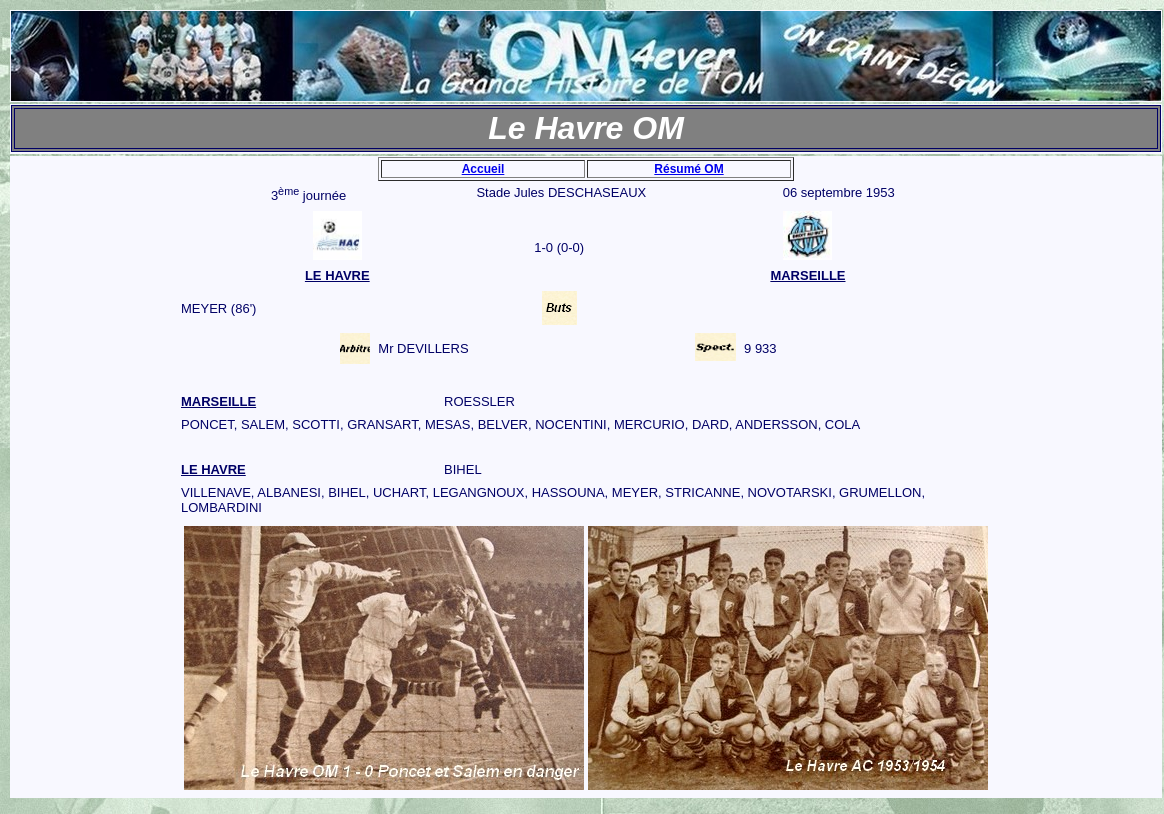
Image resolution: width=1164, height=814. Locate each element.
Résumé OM (688, 169)
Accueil (483, 169)
